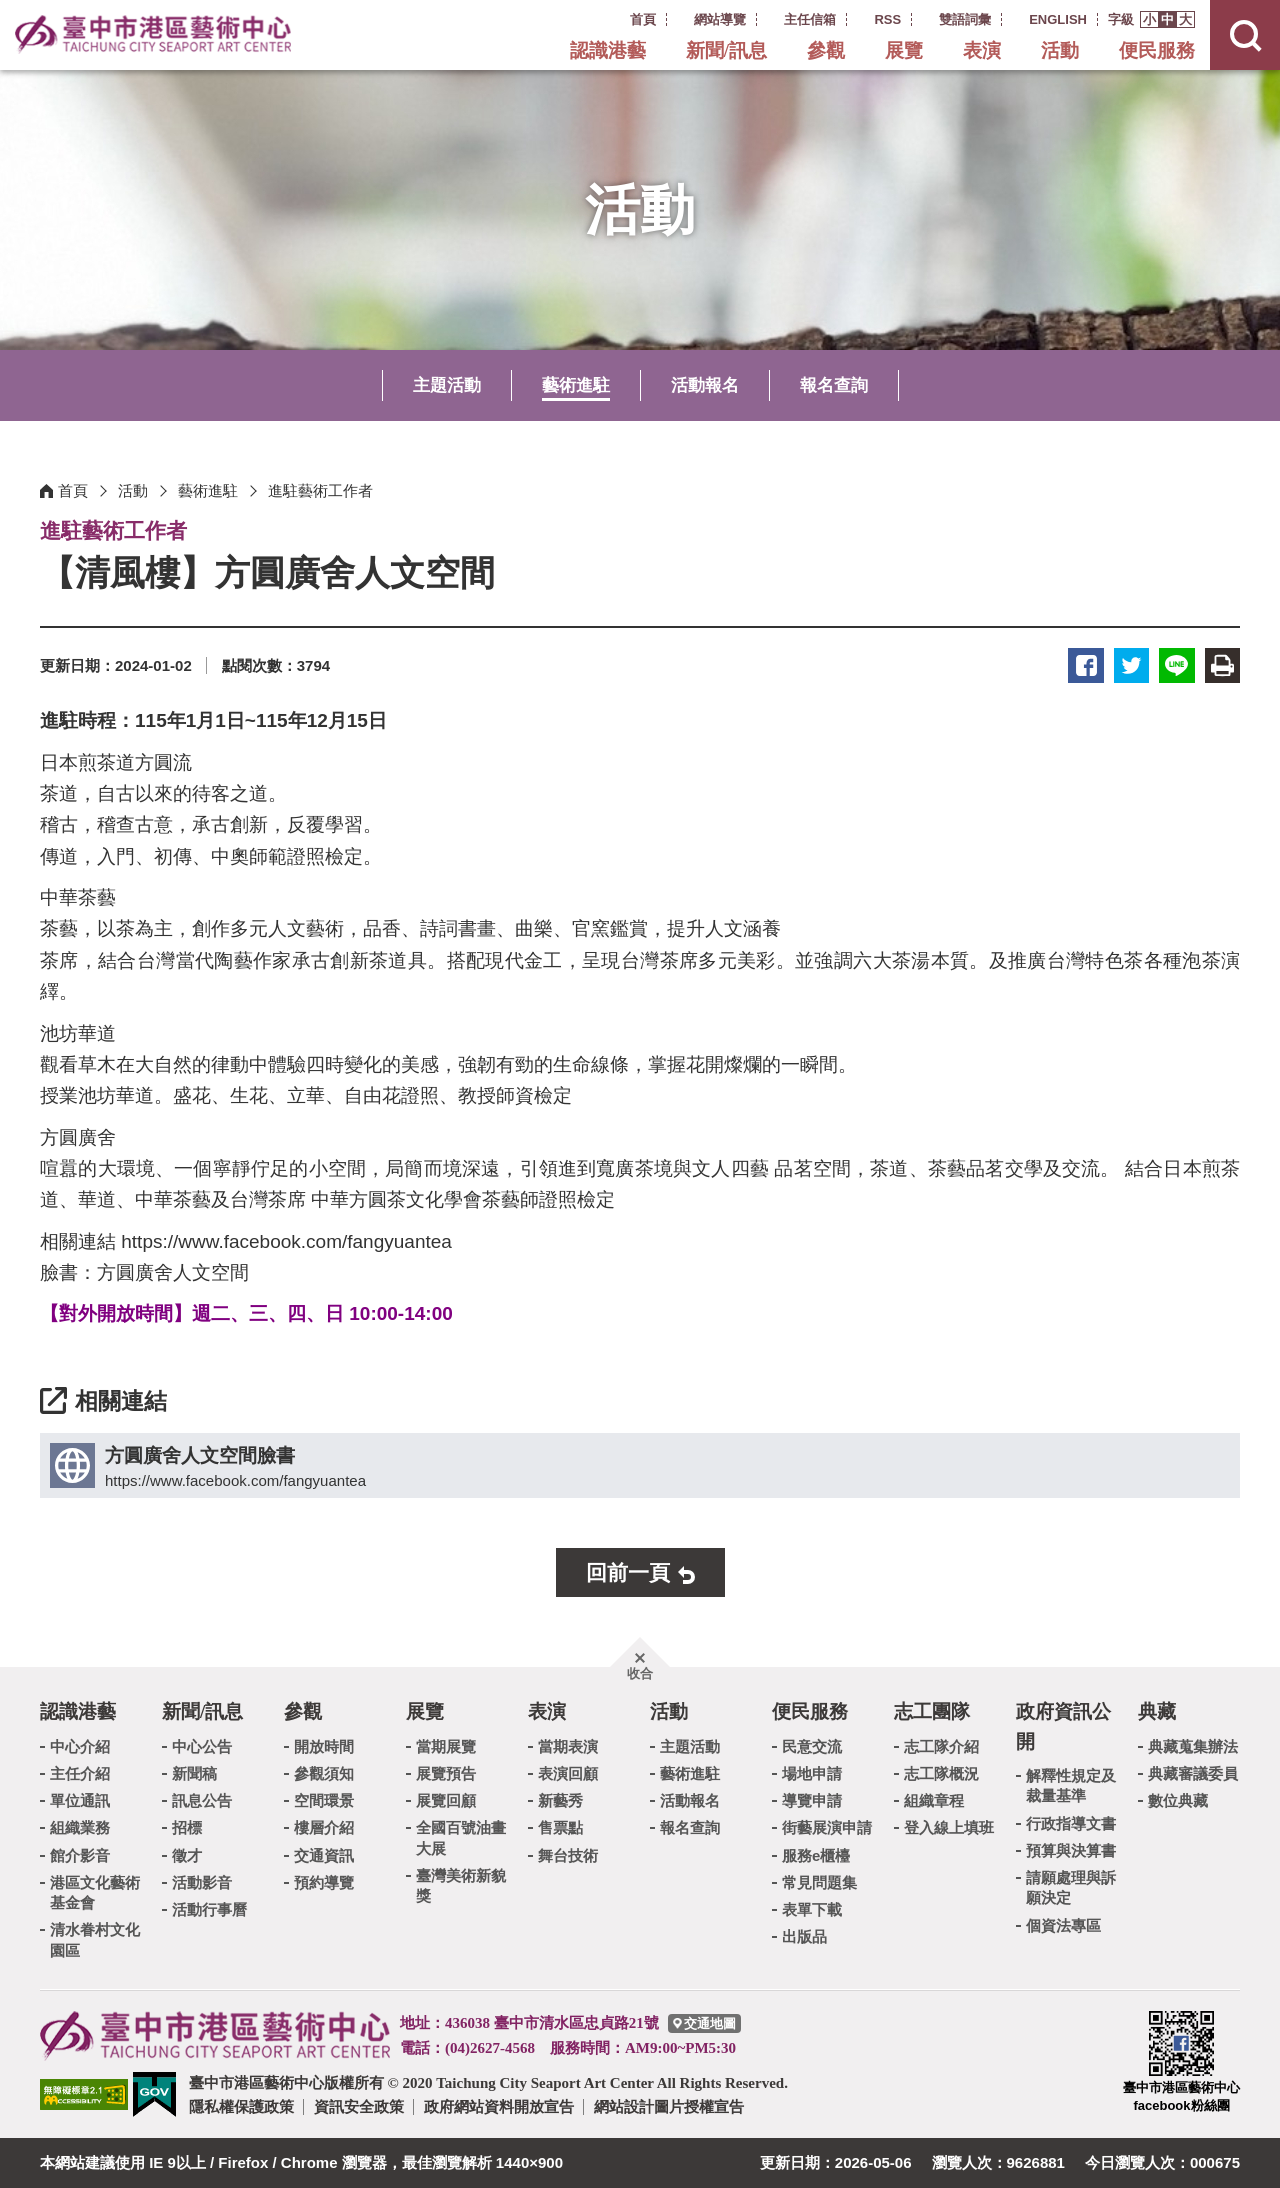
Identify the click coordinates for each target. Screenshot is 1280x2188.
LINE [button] (1177, 665)
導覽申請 (812, 1800)
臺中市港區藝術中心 (155, 35)
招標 (187, 1827)
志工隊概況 (941, 1773)
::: (603, 18)
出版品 (804, 1936)
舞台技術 (568, 1854)
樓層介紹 (324, 1827)
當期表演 (568, 1745)
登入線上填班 (949, 1827)
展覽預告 (446, 1773)
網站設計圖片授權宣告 (669, 2106)
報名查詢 (834, 385)
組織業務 (80, 1827)
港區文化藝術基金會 (95, 1892)
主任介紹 (80, 1773)
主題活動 (447, 385)
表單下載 (812, 1909)
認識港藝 (608, 50)
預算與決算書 (1071, 1849)
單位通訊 (80, 1800)
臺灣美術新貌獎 (461, 1885)
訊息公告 (202, 1800)
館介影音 (80, 1854)
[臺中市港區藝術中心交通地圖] (704, 2023)
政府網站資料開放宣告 (499, 2106)
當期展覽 (446, 1745)
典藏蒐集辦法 (1193, 1745)
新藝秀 (560, 1800)
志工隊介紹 (941, 1745)
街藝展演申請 (827, 1827)
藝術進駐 (576, 385)
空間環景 (324, 1800)
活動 (1060, 50)
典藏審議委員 (1193, 1773)
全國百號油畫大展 (461, 1837)
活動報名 (705, 385)
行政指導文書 (1071, 1822)
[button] (1149, 19)
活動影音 (202, 1882)
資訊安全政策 (359, 2106)
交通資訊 (324, 1854)
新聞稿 (194, 1773)
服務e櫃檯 (816, 1854)
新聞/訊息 (726, 50)
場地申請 (812, 1773)
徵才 (187, 1854)
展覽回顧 (446, 1800)
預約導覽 (324, 1882)
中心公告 (202, 1745)
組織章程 (934, 1800)
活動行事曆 (209, 1909)
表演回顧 (568, 1773)
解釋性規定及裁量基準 (1071, 1785)
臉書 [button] (1087, 665)
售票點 (560, 1827)
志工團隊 (932, 1711)
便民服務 (1157, 50)
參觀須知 (324, 1773)
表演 (982, 50)
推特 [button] (1132, 665)
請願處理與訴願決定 (1071, 1887)
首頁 (73, 490)
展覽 (904, 50)
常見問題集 (819, 1882)
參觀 (826, 50)
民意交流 (812, 1745)
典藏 (1157, 1711)
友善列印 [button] (1222, 665)
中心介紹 (80, 1745)
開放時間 (324, 1745)
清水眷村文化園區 (95, 1939)
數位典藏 (1178, 1800)
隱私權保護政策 (241, 2106)
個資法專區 (1063, 1924)
